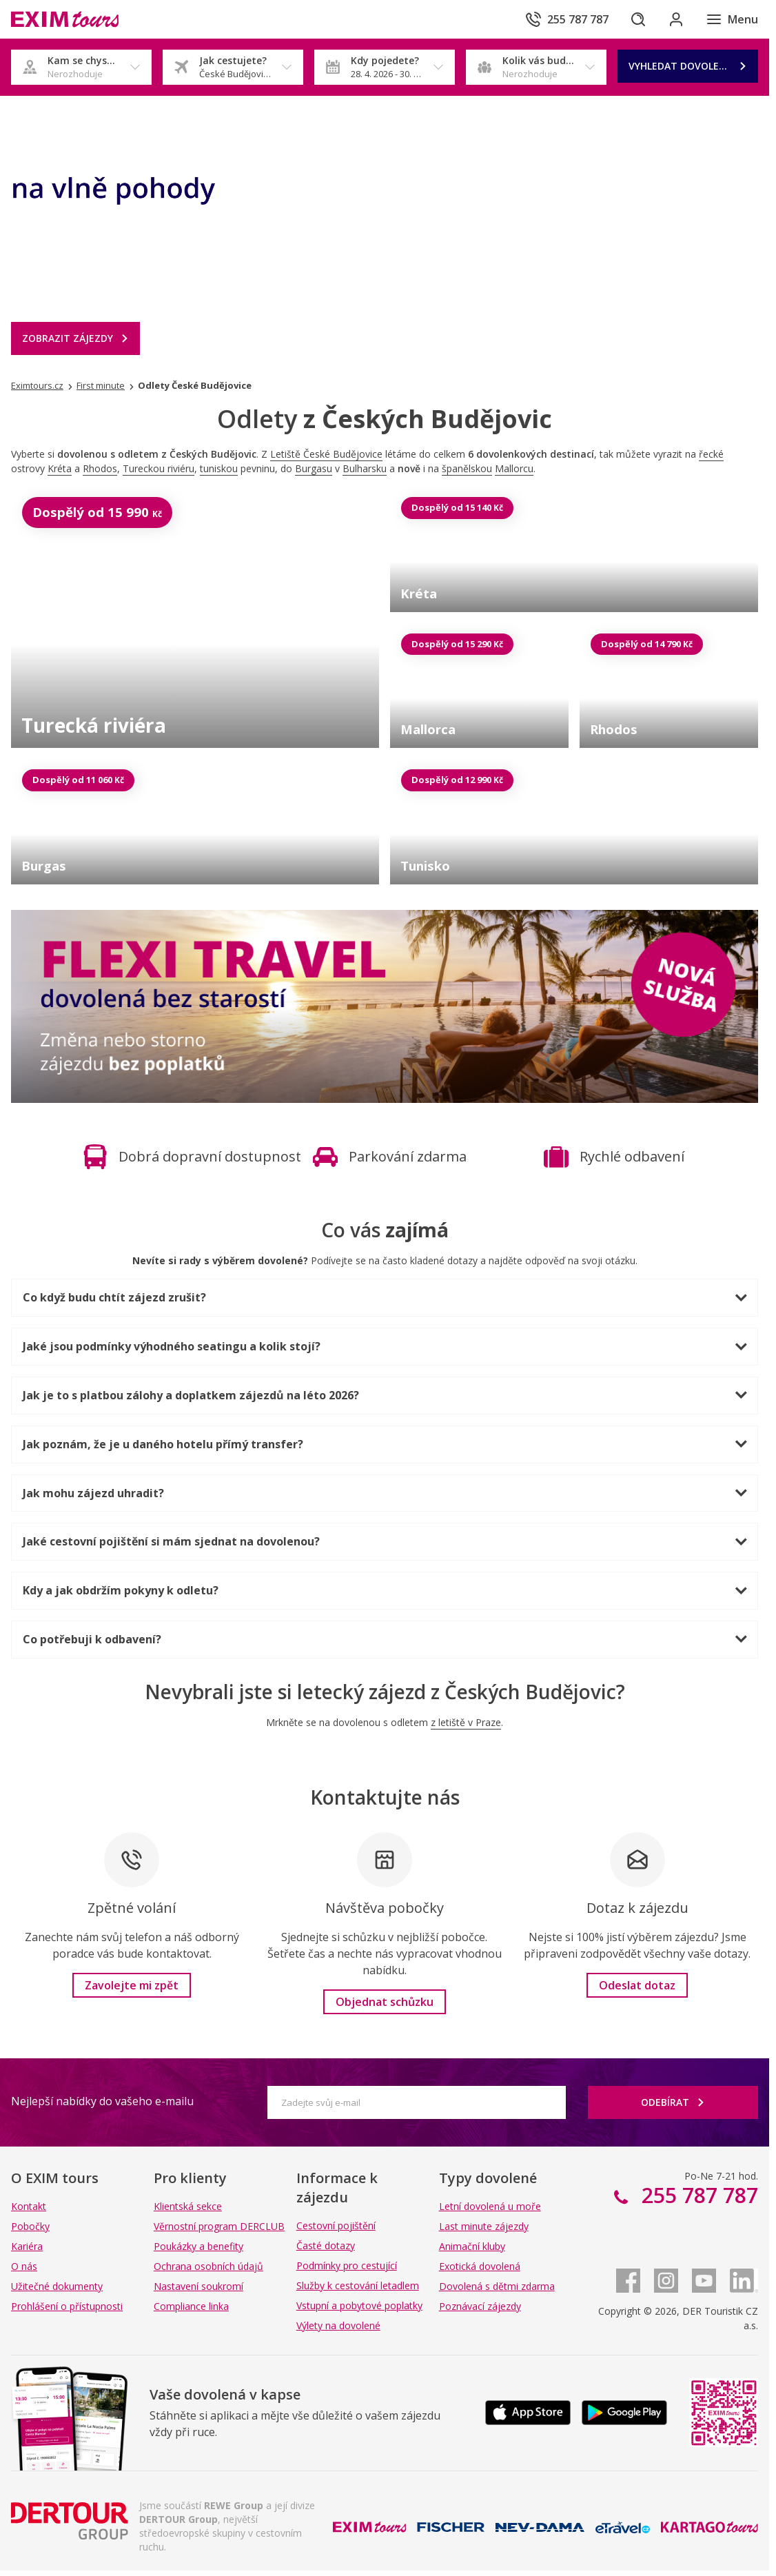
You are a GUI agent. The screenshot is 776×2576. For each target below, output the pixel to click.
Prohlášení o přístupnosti (67, 2306)
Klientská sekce (188, 2206)
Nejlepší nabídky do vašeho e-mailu (102, 2101)
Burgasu (313, 468)
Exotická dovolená (479, 2266)
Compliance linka (191, 2306)
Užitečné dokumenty (57, 2286)
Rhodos (100, 468)
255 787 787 (697, 2195)
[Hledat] (637, 19)
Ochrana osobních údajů (208, 2266)
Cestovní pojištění (336, 2225)
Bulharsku (365, 468)
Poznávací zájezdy (480, 2306)
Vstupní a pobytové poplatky (359, 2305)
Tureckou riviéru (158, 468)
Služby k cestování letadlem (357, 2285)
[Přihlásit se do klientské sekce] (675, 19)
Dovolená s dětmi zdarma (497, 2286)
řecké (711, 453)
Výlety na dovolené (338, 2325)
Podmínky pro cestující (346, 2265)
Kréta (60, 468)
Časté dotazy (325, 2245)
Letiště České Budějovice (326, 453)
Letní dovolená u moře (490, 2206)
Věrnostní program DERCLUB (219, 2226)
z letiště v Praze (466, 1722)
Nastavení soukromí (198, 2286)
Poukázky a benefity (198, 2246)
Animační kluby (472, 2246)
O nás (24, 2266)
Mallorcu (514, 468)
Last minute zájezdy (484, 2226)
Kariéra (27, 2246)
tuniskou (219, 468)
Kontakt (28, 2206)
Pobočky (30, 2226)
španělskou (467, 468)
